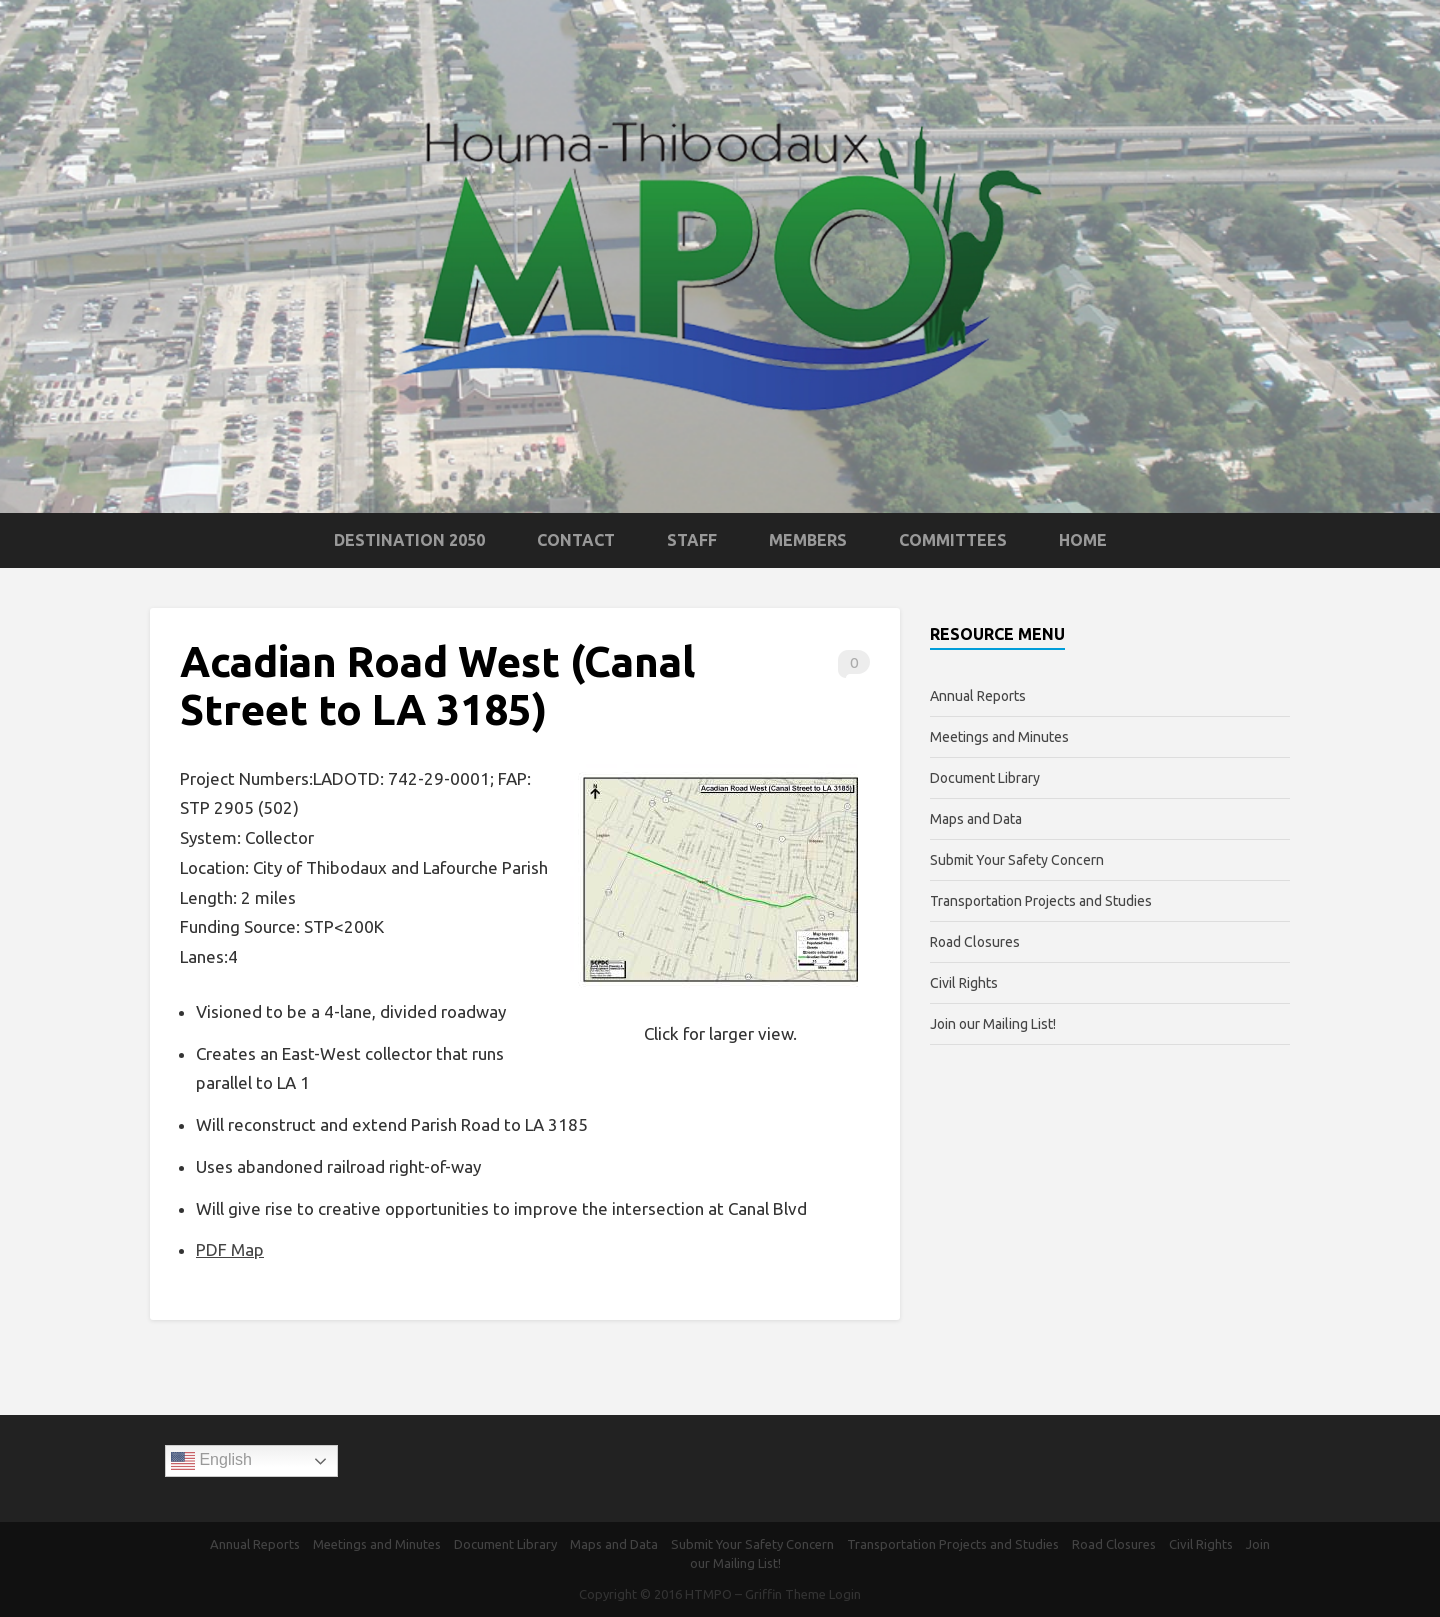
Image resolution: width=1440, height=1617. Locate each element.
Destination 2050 (409, 540)
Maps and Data (976, 819)
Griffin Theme (785, 1594)
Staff (692, 540)
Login (845, 1594)
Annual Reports (978, 696)
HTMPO (708, 1594)
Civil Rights (964, 983)
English (211, 1461)
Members (808, 540)
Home (1083, 540)
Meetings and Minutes (999, 737)
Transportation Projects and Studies (1041, 901)
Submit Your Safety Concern (1017, 860)
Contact (576, 540)
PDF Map (230, 1249)
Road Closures (975, 942)
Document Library (985, 778)
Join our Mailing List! (993, 1024)
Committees (953, 540)
